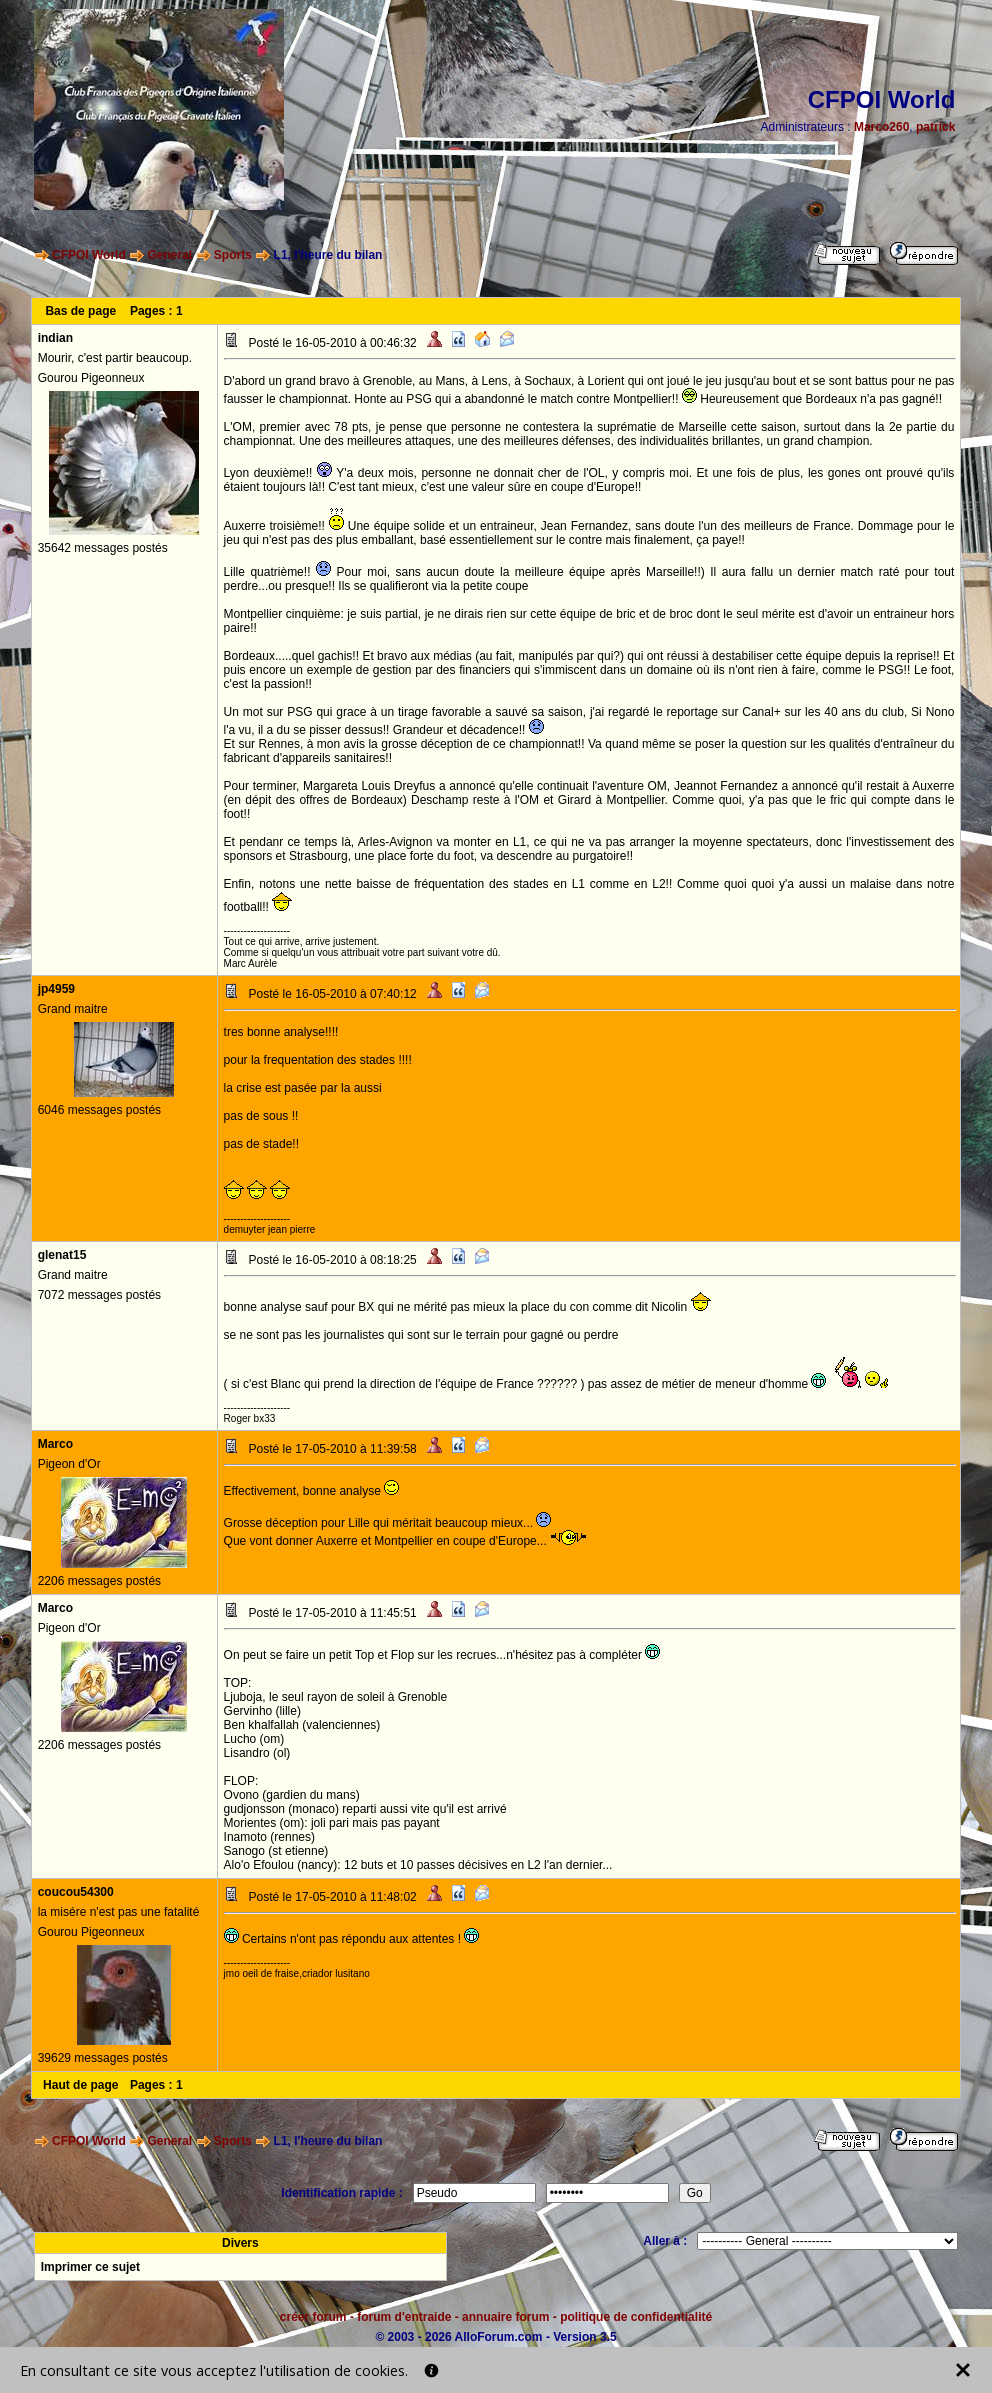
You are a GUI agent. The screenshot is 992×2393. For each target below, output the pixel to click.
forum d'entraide (404, 2317)
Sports (233, 255)
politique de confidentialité (636, 2317)
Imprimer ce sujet (90, 2267)
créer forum (313, 2317)
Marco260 (881, 127)
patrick (935, 127)
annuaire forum (505, 2317)
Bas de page (80, 311)
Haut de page (80, 2085)
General (169, 255)
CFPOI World (89, 255)
